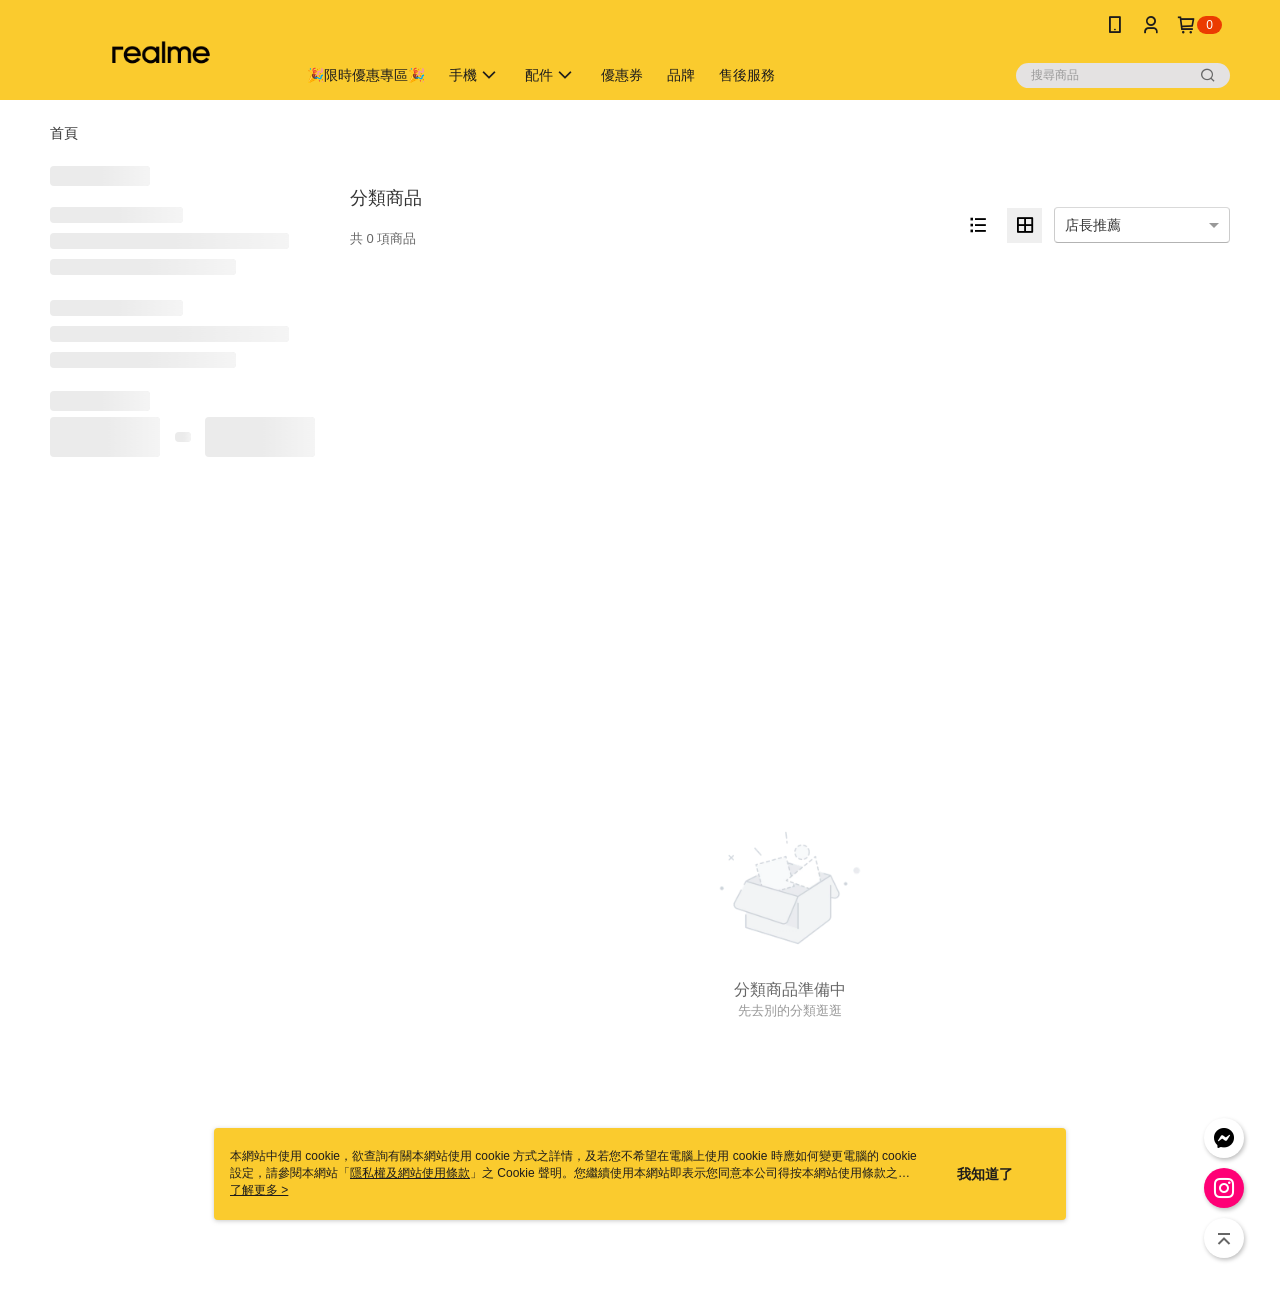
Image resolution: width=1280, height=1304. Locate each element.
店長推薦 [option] (1093, 225)
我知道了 (985, 1174)
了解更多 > (259, 1190)
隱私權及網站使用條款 (410, 1173)
